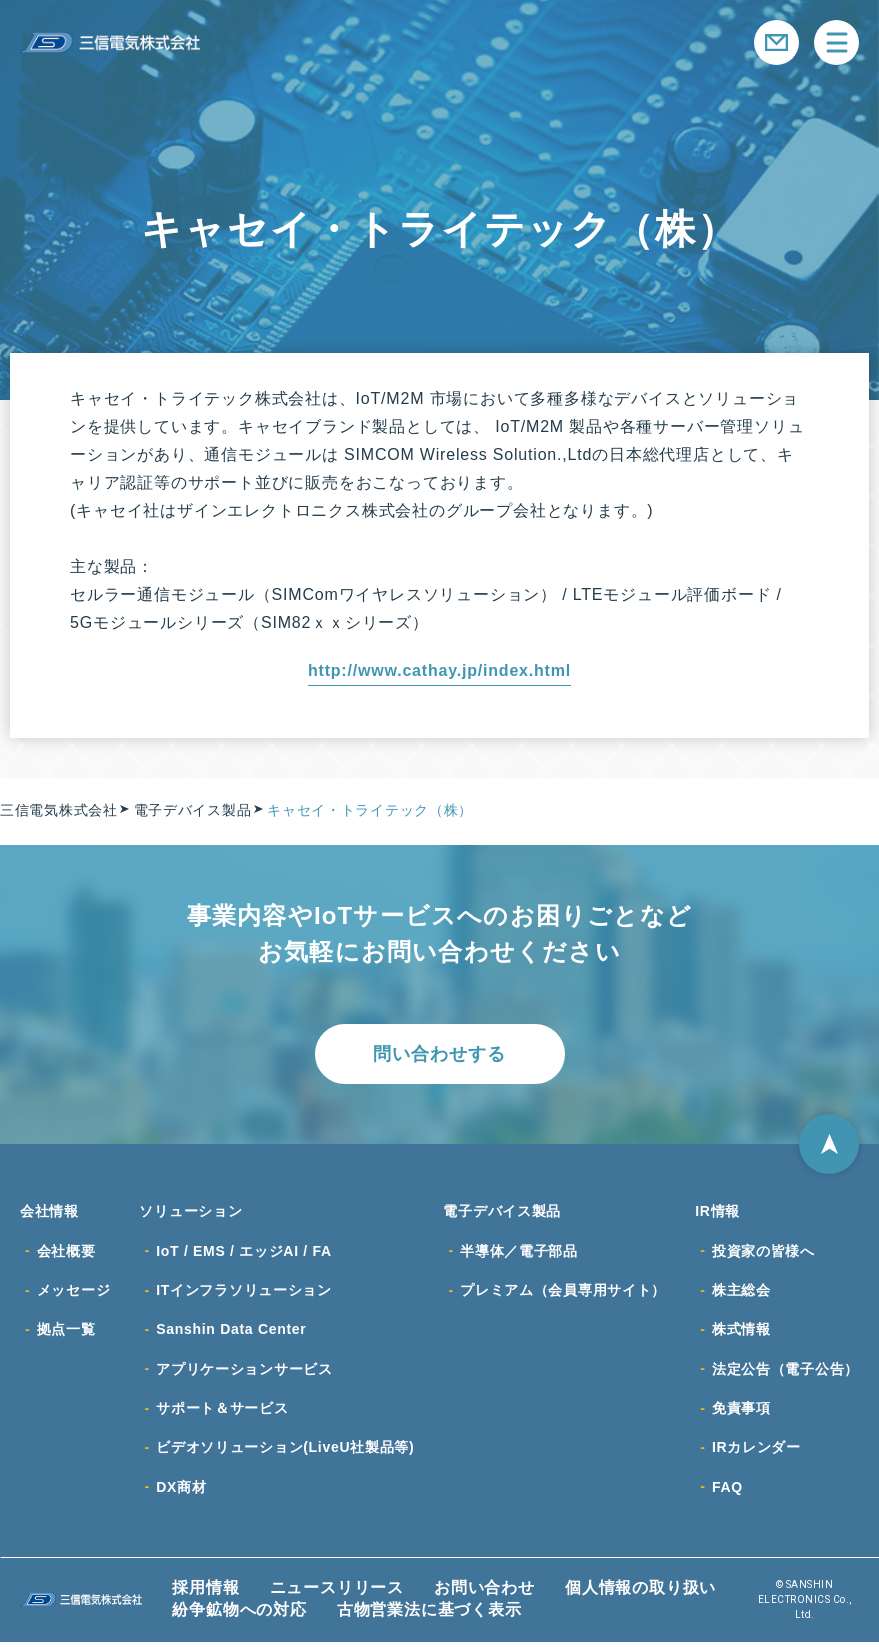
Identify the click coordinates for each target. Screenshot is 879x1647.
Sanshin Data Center (231, 1332)
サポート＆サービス (222, 1412)
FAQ (727, 1492)
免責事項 (741, 1412)
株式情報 (741, 1332)
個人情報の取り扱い (640, 1593)
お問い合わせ (484, 1593)
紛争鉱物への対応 (239, 1615)
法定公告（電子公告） (785, 1372)
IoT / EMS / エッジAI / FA (244, 1252)
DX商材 (181, 1492)
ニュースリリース (337, 1593)
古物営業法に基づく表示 (429, 1615)
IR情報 (717, 1212)
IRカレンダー (756, 1452)
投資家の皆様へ (763, 1252)
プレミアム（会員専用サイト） (563, 1292)
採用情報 (205, 1593)
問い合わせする (439, 1054)
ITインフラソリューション (244, 1292)
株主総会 (741, 1292)
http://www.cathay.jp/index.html (439, 670)
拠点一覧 (66, 1332)
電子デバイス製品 (502, 1212)
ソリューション (190, 1212)
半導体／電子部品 (519, 1252)
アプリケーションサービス (244, 1372)
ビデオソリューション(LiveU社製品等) (285, 1452)
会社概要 (66, 1252)
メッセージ (74, 1292)
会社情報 (49, 1212)
